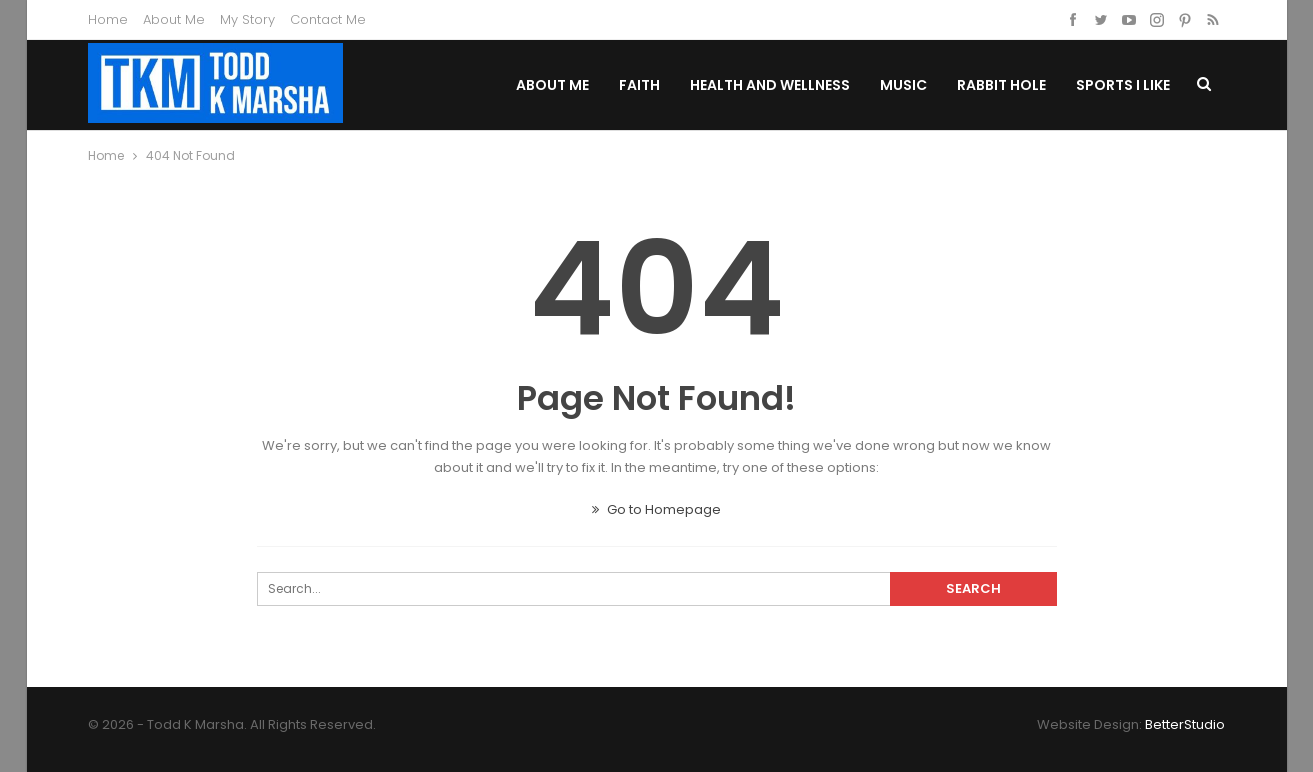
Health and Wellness (770, 85)
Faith (639, 85)
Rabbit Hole (1001, 85)
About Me (174, 19)
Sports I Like (1123, 85)
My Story (247, 19)
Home (108, 19)
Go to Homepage (656, 509)
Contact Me (328, 19)
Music (903, 85)
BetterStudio (1185, 724)
